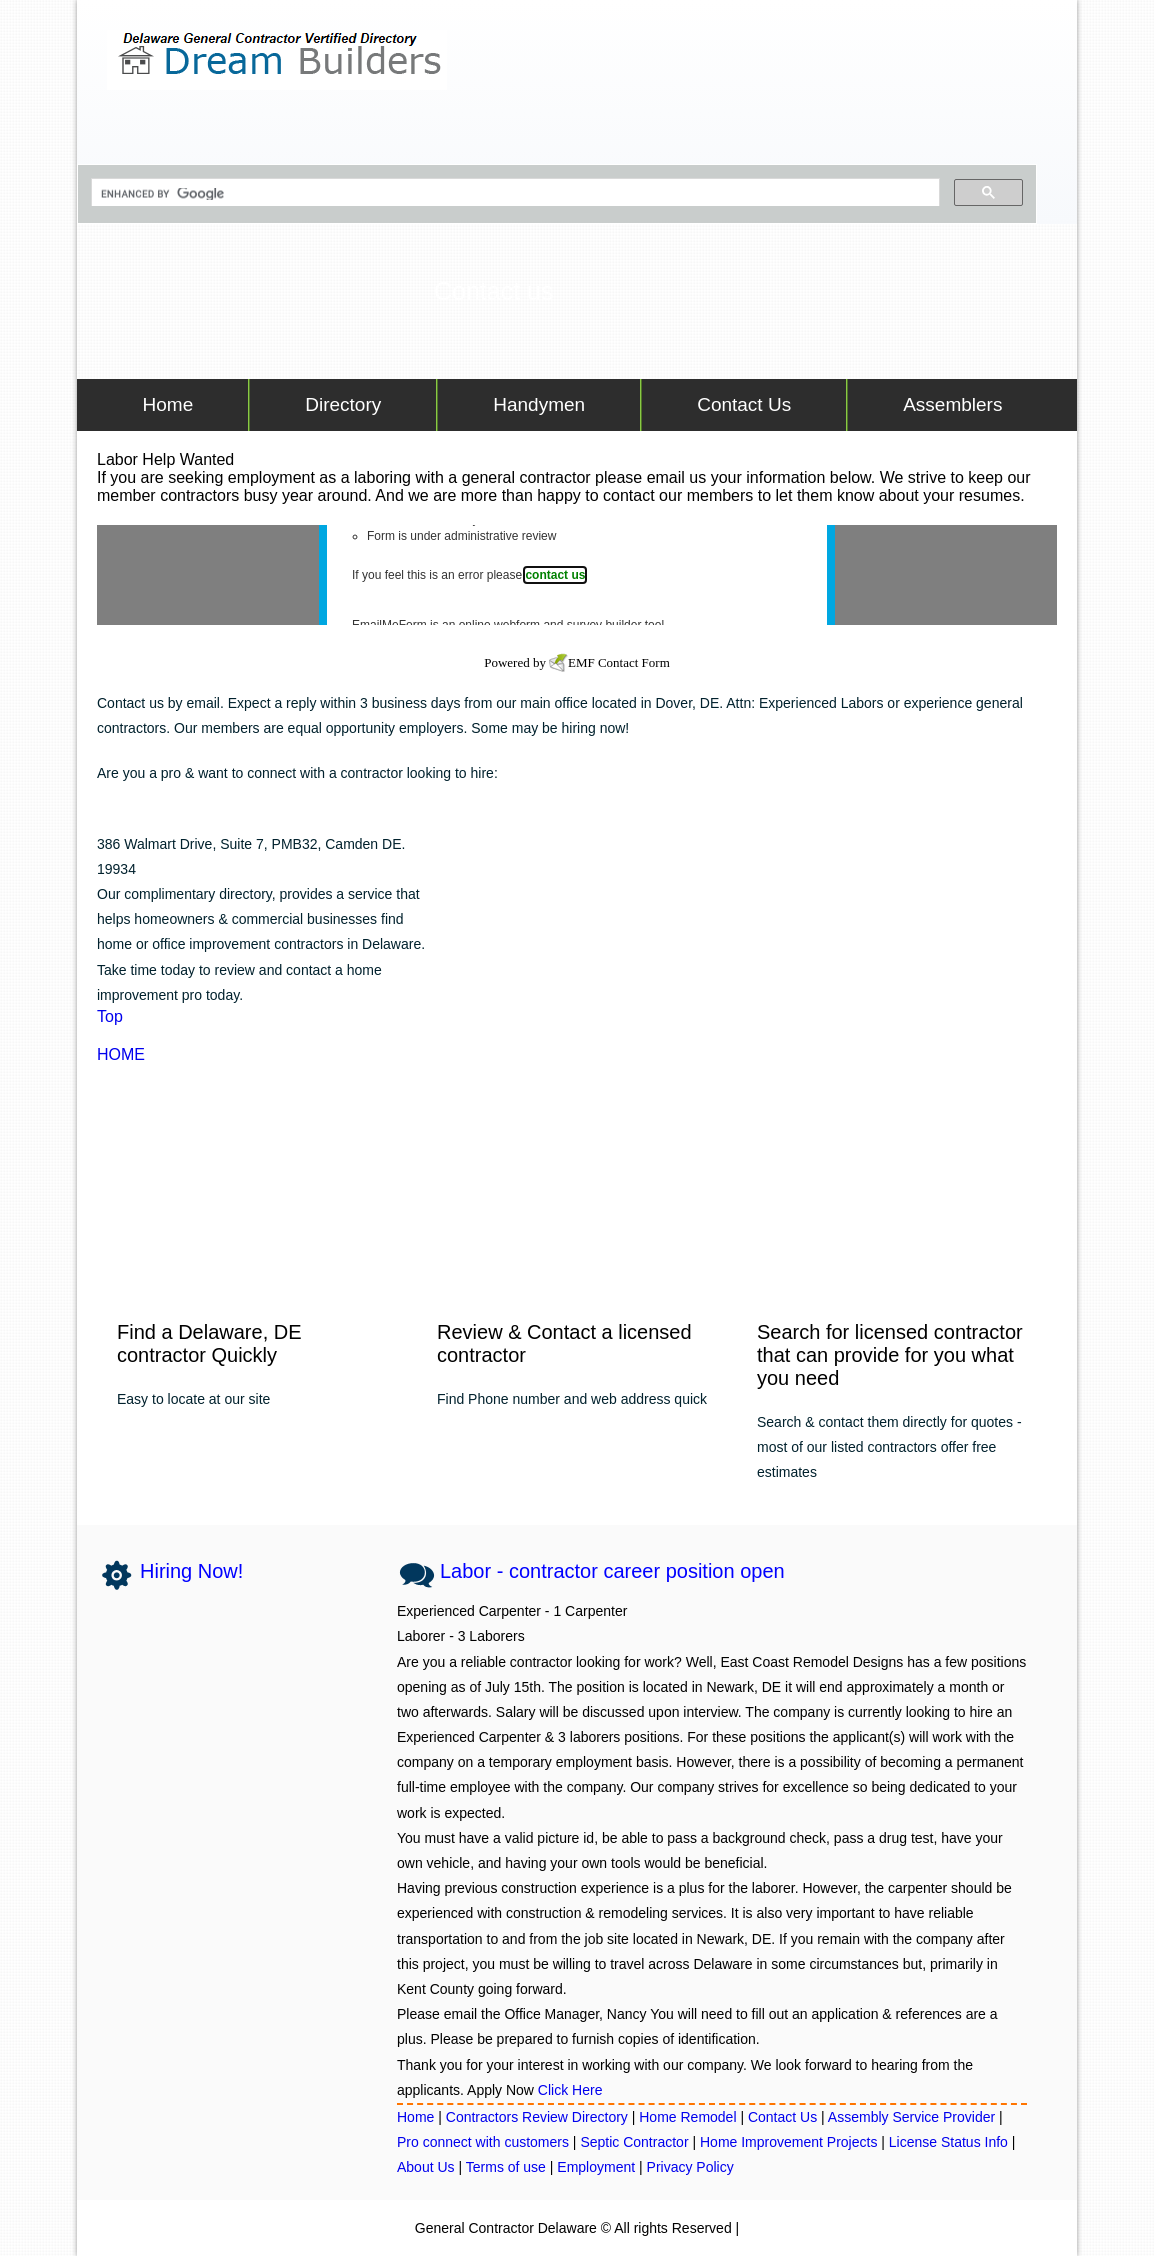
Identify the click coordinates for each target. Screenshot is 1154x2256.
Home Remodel (689, 2117)
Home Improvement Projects (788, 2142)
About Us (426, 2167)
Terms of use (506, 2167)
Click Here (570, 2090)
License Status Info (948, 2142)
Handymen (539, 404)
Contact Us (744, 404)
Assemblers (952, 404)
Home (162, 404)
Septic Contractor (636, 2142)
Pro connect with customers (483, 2142)
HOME (121, 1054)
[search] (513, 194)
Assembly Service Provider (913, 2117)
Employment (596, 2167)
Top (110, 1016)
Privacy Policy (690, 2167)
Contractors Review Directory (539, 2117)
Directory (343, 404)
